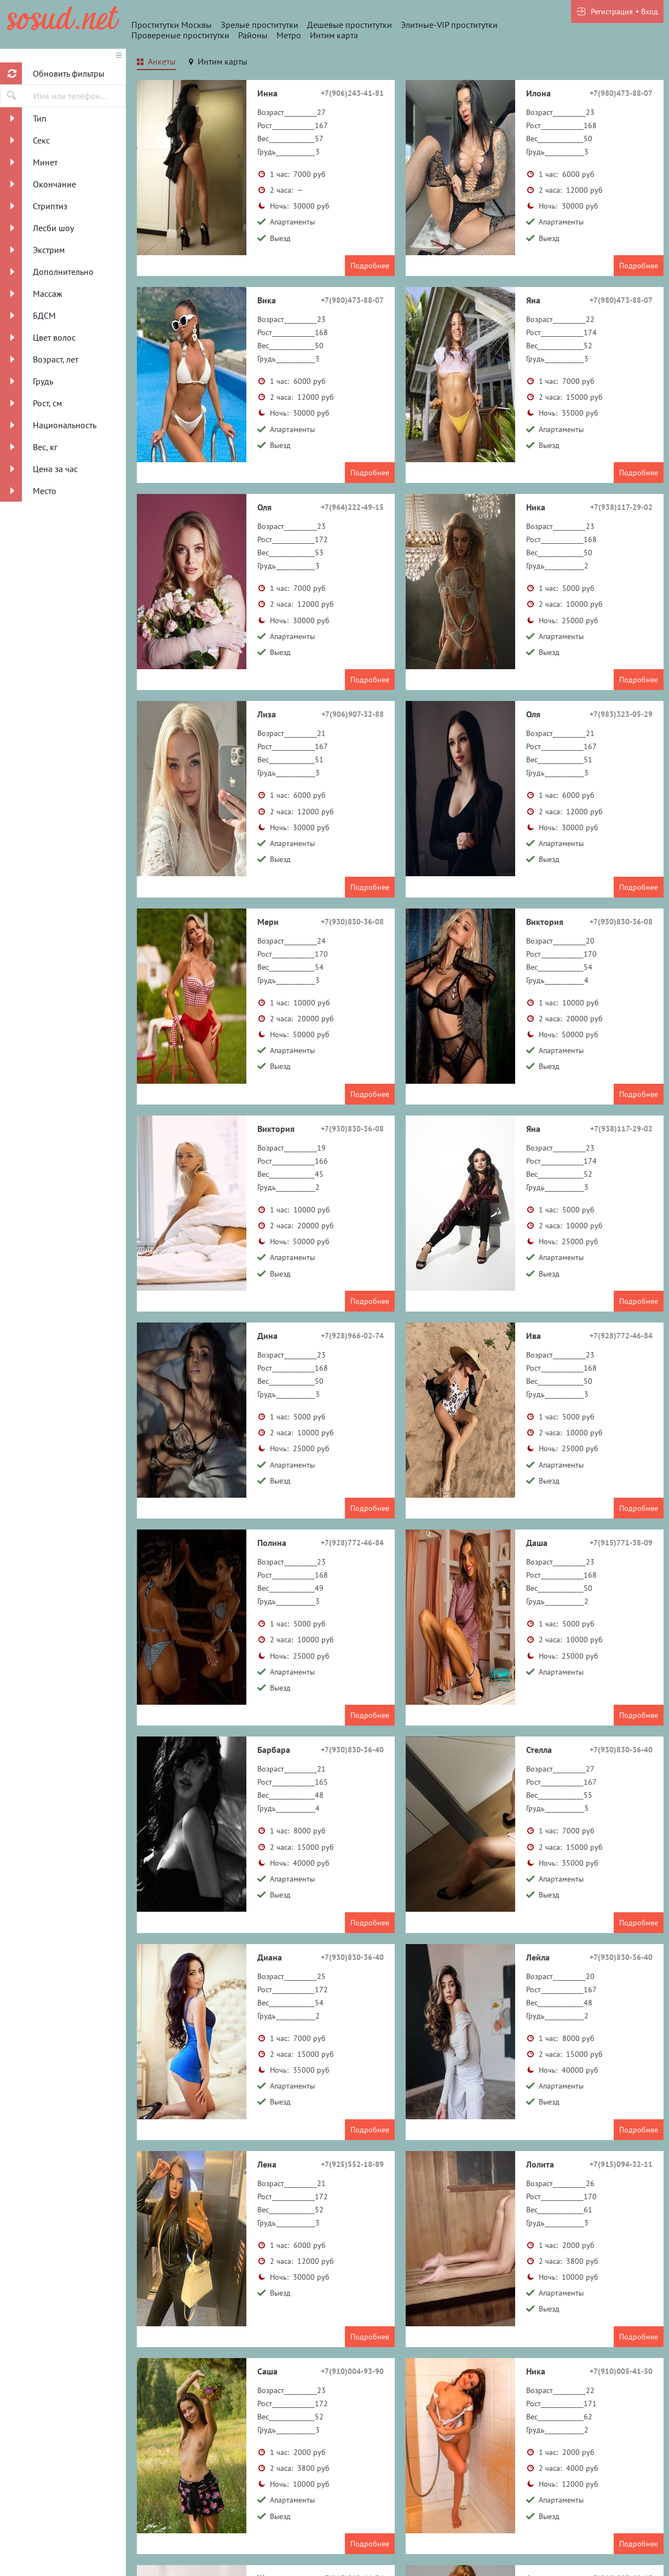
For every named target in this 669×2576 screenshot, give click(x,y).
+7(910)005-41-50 (621, 2371)
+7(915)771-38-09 (621, 1543)
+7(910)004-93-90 (352, 2371)
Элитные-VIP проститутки (449, 24)
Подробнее (369, 266)
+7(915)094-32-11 (621, 2164)
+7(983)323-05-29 (621, 714)
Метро (288, 35)
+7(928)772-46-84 (621, 1336)
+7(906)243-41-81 (352, 93)
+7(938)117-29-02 (621, 507)
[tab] (156, 63)
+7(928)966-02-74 (352, 1336)
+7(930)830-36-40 (352, 1750)
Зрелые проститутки (259, 24)
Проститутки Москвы (171, 24)
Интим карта (334, 35)
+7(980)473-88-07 (621, 93)
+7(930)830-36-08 (352, 922)
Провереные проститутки (180, 35)
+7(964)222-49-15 (352, 507)
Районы (253, 35)
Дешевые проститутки (349, 24)
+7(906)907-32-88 (352, 714)
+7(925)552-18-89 (352, 2164)
